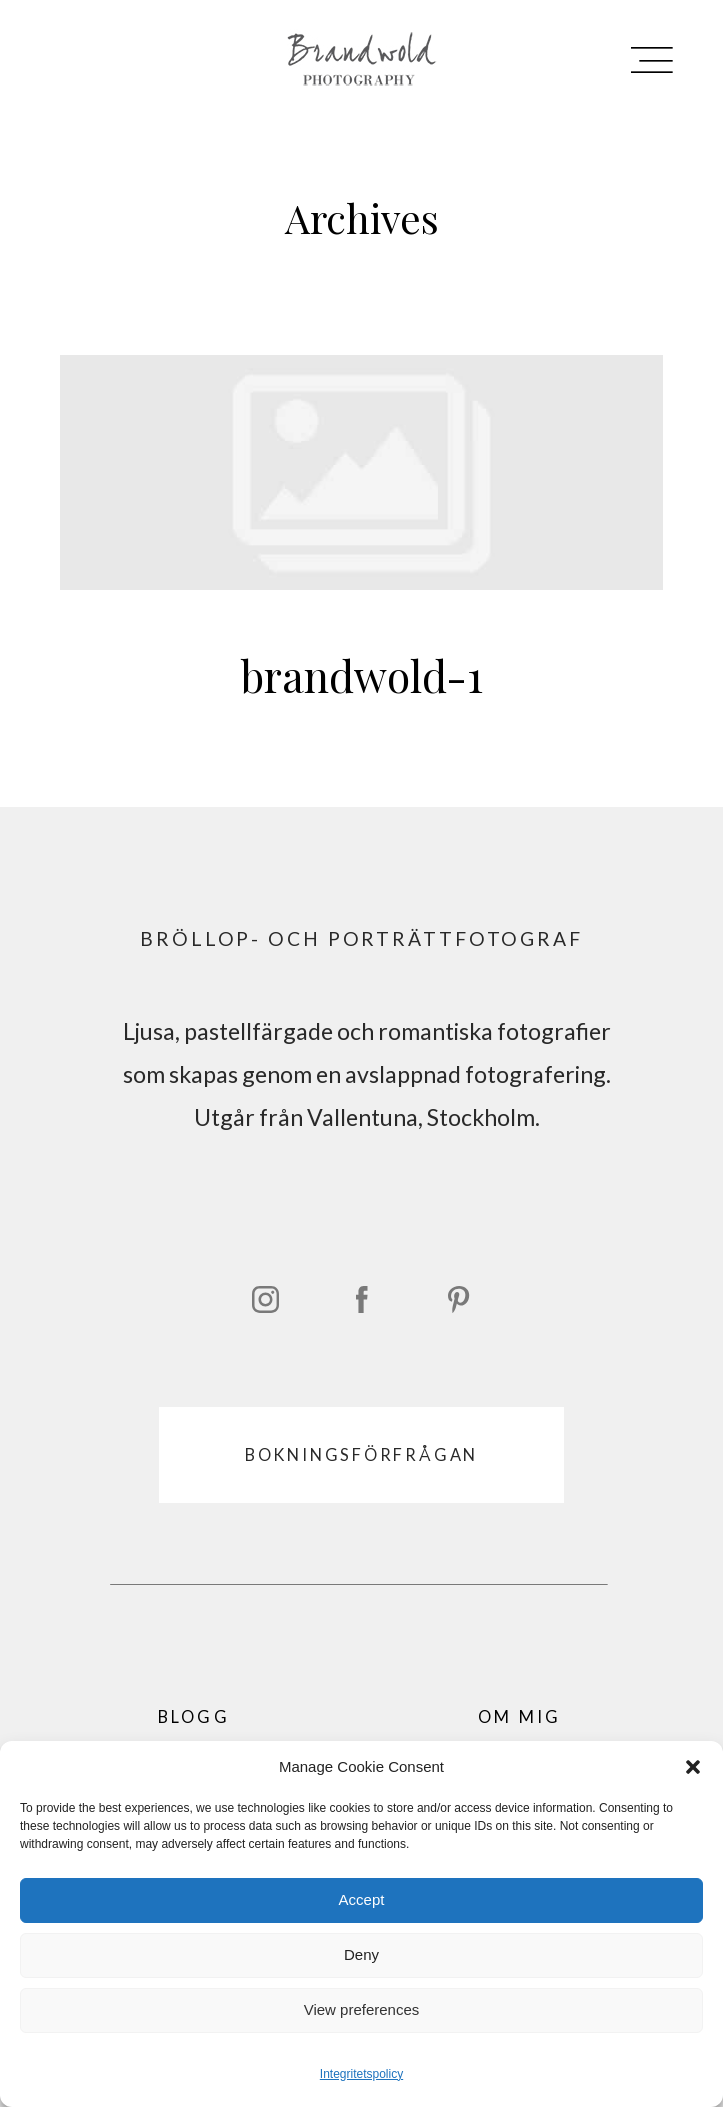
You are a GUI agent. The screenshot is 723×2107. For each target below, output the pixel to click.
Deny (361, 1954)
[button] (693, 1767)
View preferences (362, 2009)
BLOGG (194, 1716)
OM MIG (520, 1716)
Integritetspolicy (361, 2074)
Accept (362, 1899)
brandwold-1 (361, 552)
